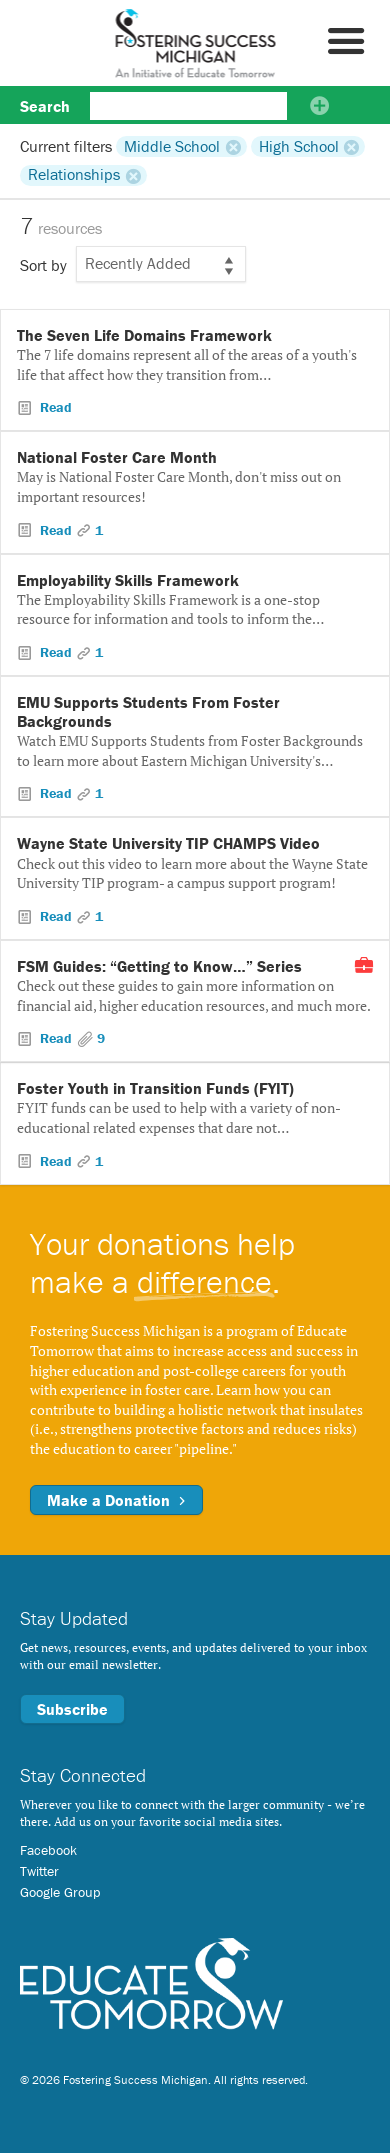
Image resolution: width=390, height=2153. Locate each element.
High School (299, 146)
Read (54, 407)
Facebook (48, 1850)
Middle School (172, 146)
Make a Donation (116, 1500)
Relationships (74, 175)
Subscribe (72, 1709)
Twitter (39, 1871)
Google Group (60, 1892)
